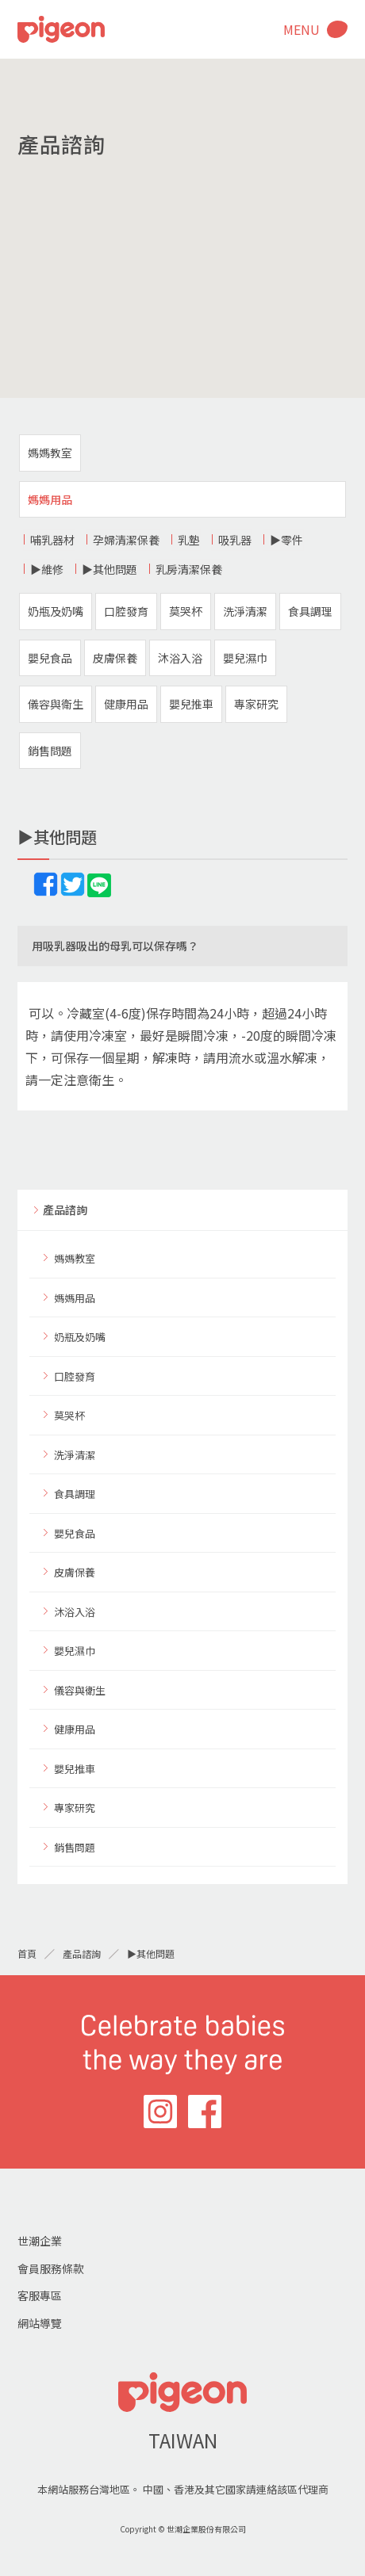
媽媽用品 (50, 499)
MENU (301, 29)
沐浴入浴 (180, 658)
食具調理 (310, 611)
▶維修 (46, 569)
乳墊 (189, 540)
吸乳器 (235, 540)
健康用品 (126, 704)
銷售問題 (50, 751)
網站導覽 (39, 2323)
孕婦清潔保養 (126, 540)
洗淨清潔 (245, 611)
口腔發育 (126, 611)
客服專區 (39, 2295)
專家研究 (256, 704)
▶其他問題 (109, 569)
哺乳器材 (52, 540)
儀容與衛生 (55, 704)
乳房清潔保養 (189, 569)
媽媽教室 (50, 453)
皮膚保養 (115, 658)
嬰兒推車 (191, 704)
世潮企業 (39, 2241)
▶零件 (286, 540)
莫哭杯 (185, 611)
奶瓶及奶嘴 (55, 611)
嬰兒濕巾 (245, 658)
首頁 (26, 1953)
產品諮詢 (65, 1209)
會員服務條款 (50, 2268)
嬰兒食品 (50, 658)
